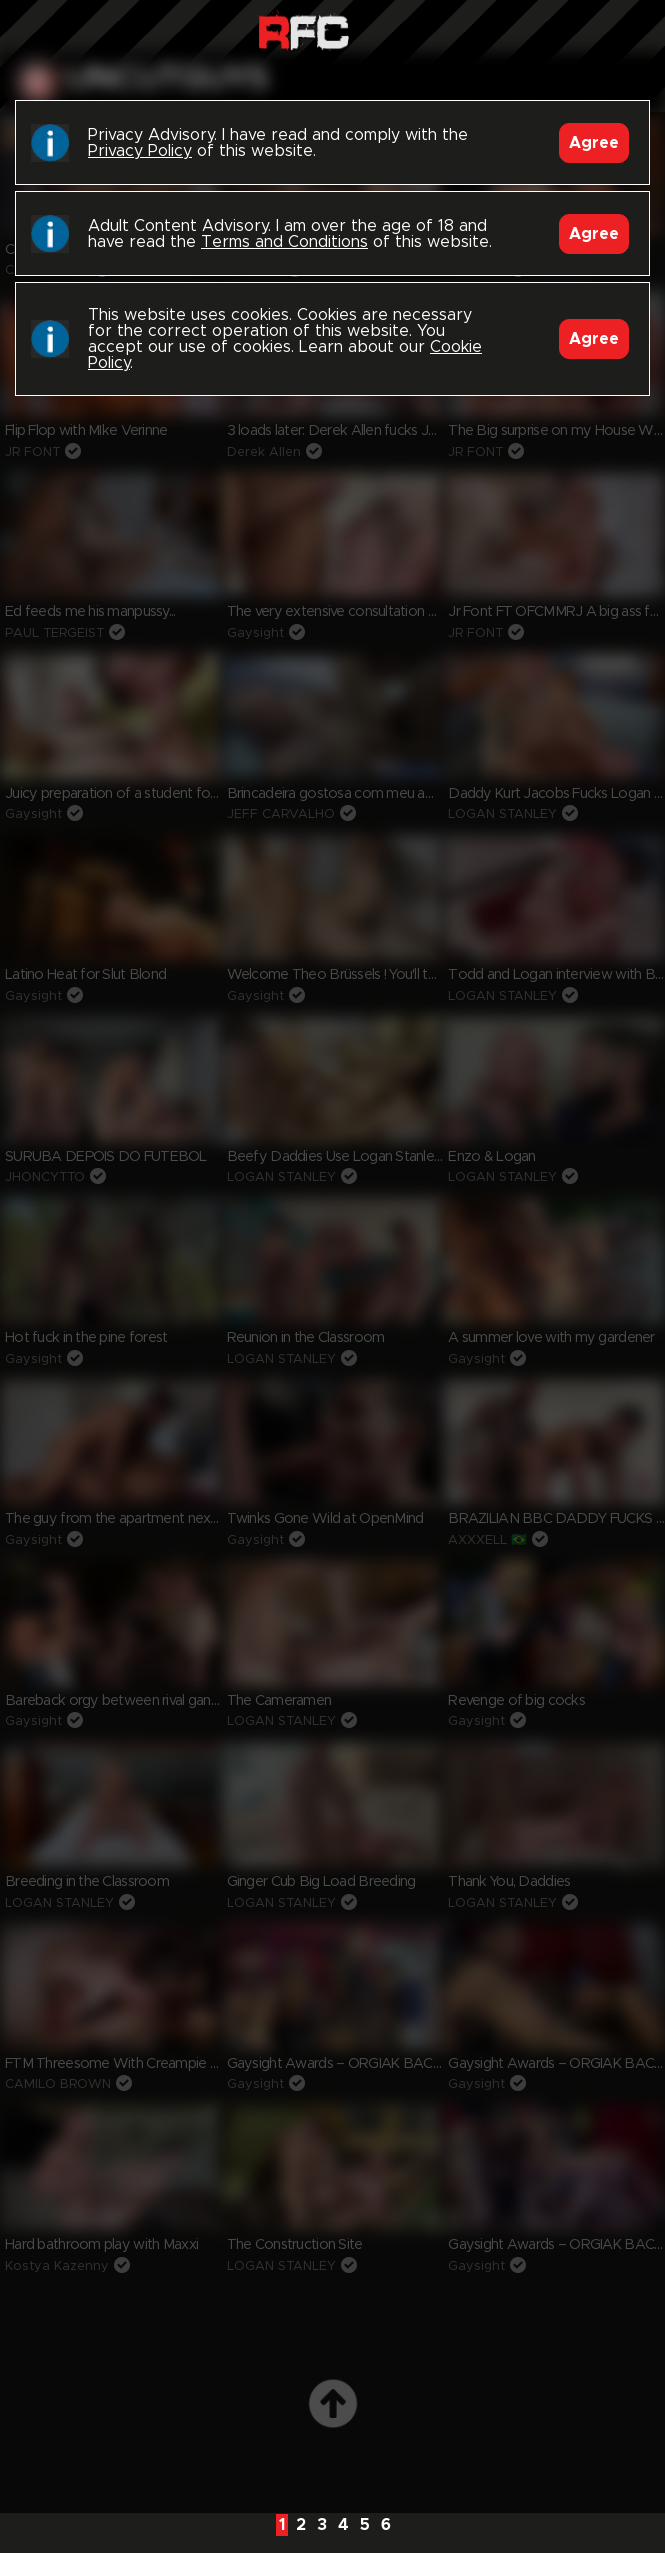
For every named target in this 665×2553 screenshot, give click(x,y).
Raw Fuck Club (303, 30)
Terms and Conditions (284, 242)
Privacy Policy (140, 151)
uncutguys (167, 79)
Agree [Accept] (594, 143)
